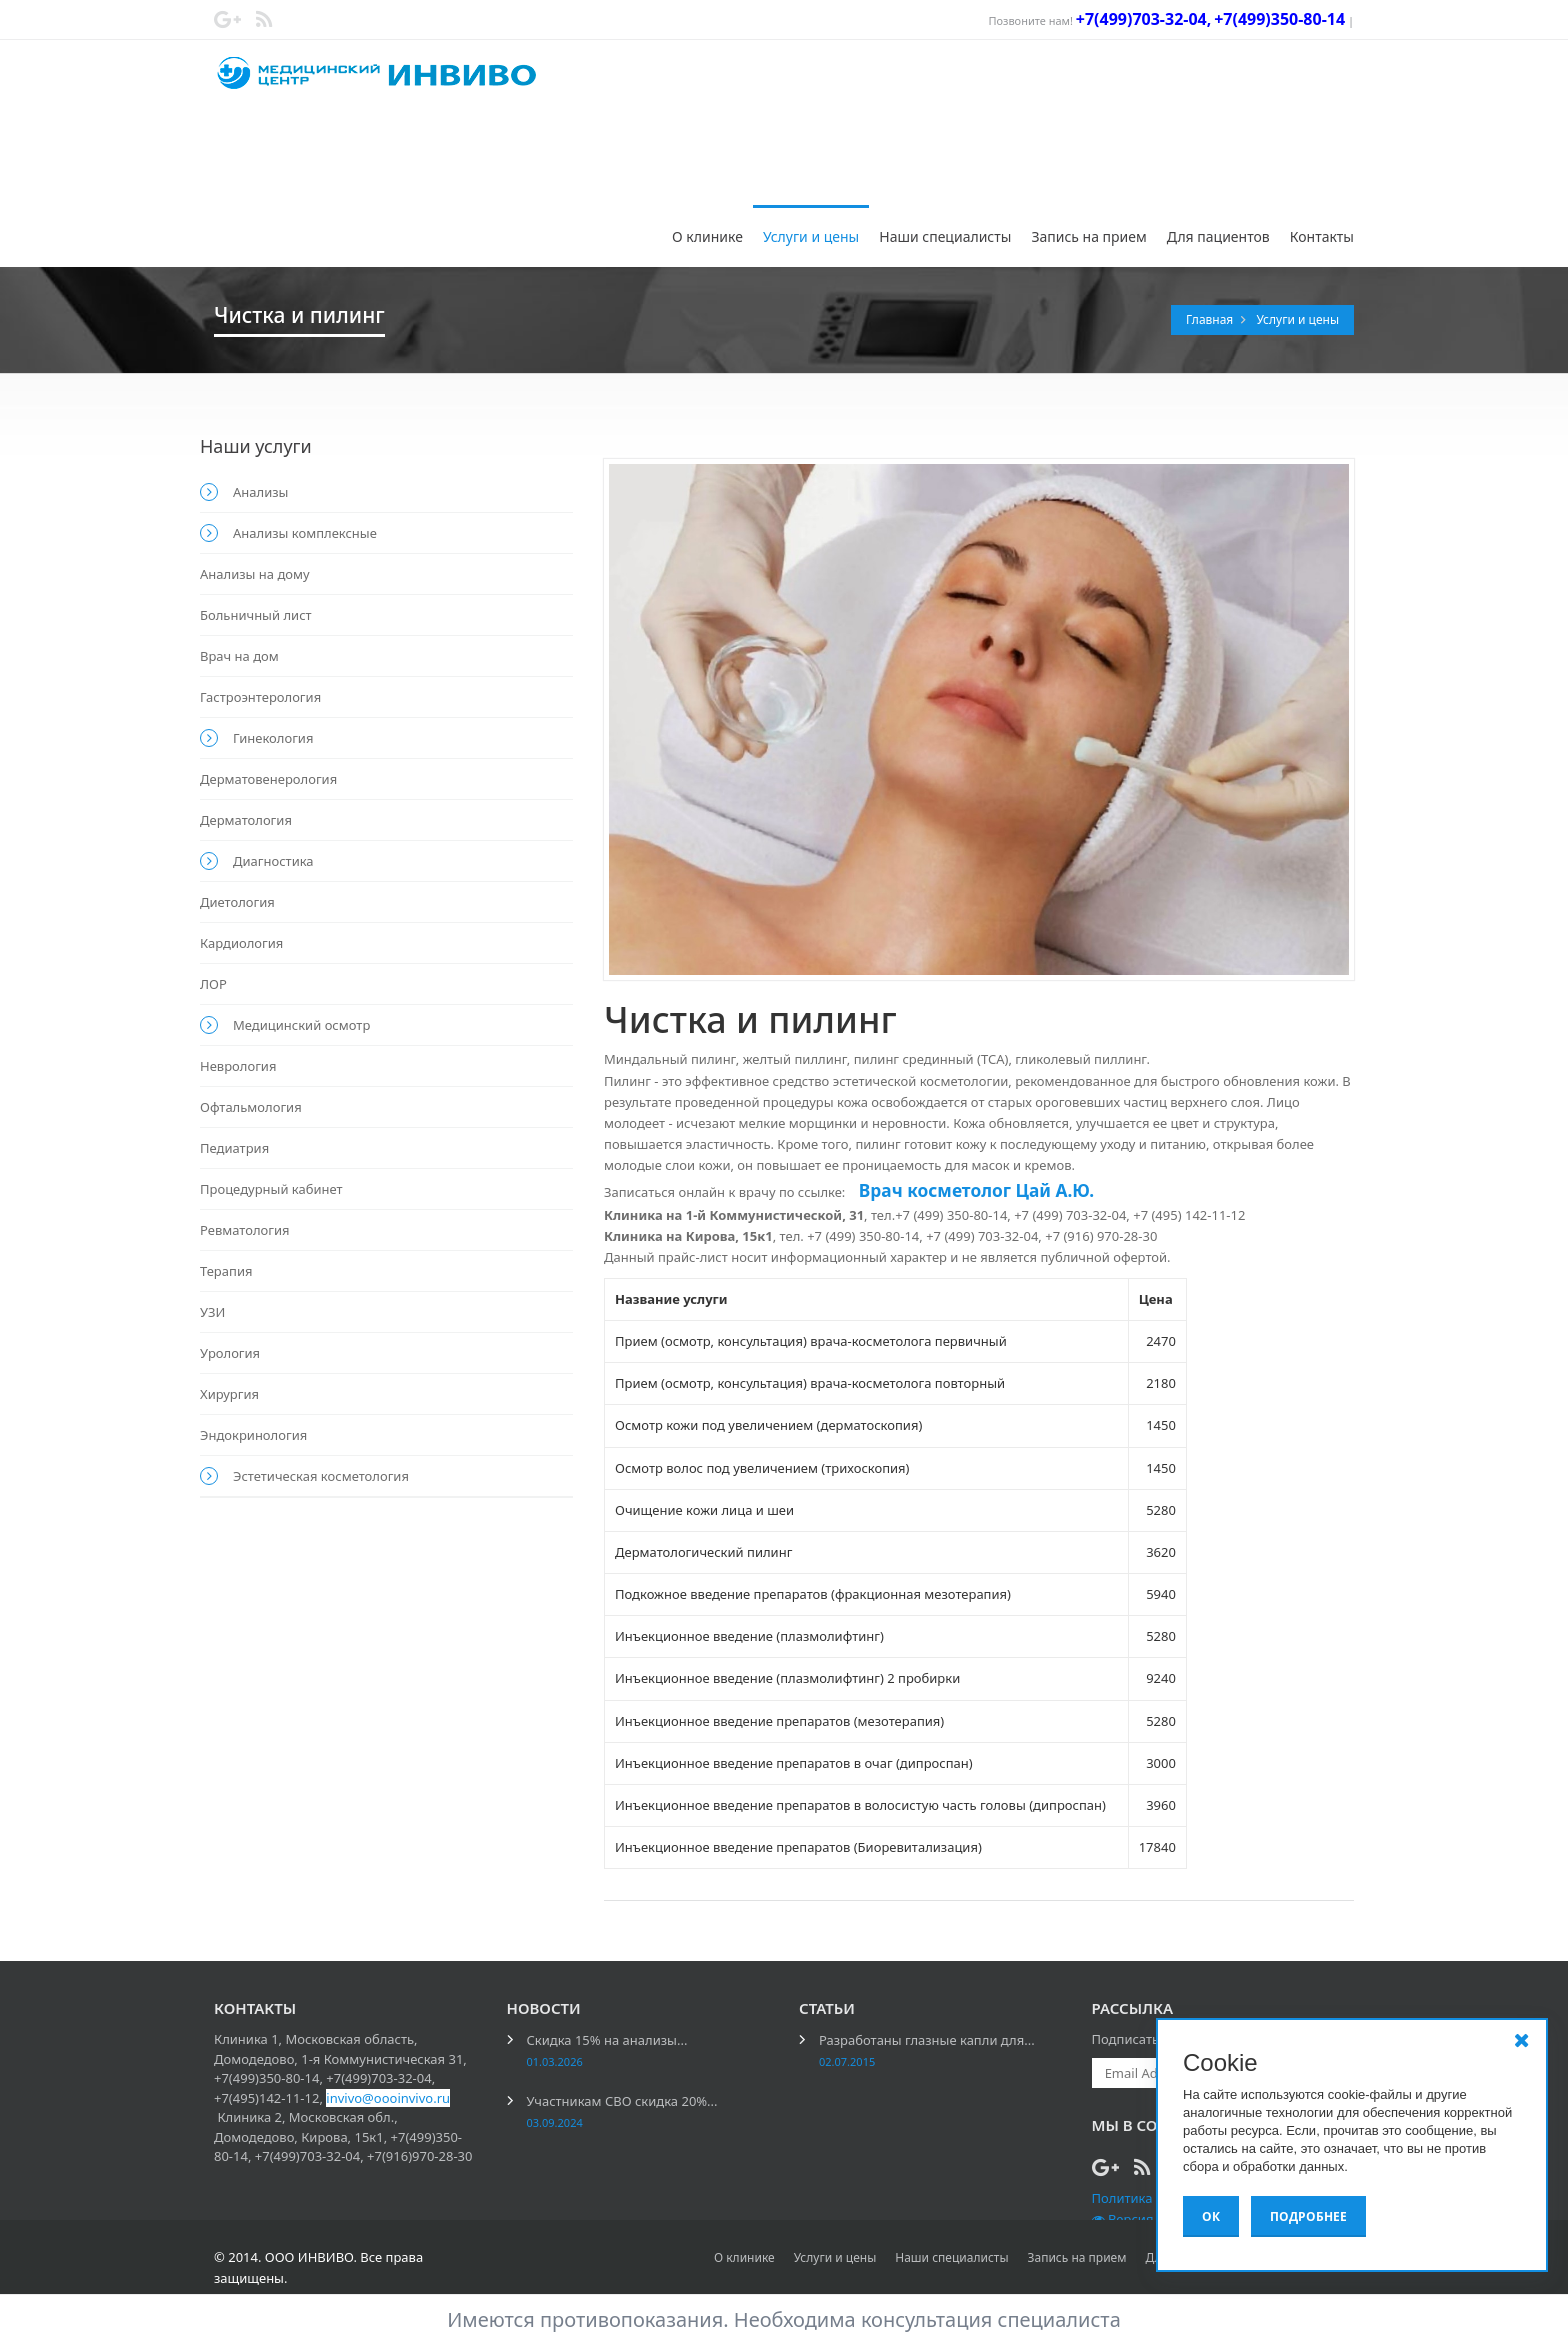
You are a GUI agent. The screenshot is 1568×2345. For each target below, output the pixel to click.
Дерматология (246, 820)
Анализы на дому (255, 574)
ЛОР (213, 984)
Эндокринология (253, 1435)
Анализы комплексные (305, 533)
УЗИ (212, 1312)
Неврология (238, 1066)
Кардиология (241, 943)
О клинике (707, 236)
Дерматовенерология (268, 779)
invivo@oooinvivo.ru (388, 2098)
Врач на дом (239, 656)
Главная (1211, 319)
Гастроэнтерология (260, 697)
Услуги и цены (811, 236)
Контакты (1322, 236)
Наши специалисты (945, 236)
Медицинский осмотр (301, 1025)
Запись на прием (1088, 236)
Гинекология (273, 738)
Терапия (226, 1271)
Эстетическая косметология (321, 1476)
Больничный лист (256, 615)
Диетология (237, 902)
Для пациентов (1218, 236)
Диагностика (273, 861)
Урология (230, 1353)
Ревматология (245, 1230)
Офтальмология (251, 1107)
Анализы (260, 492)
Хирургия (229, 1394)
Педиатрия (234, 1148)
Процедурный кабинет (271, 1189)
